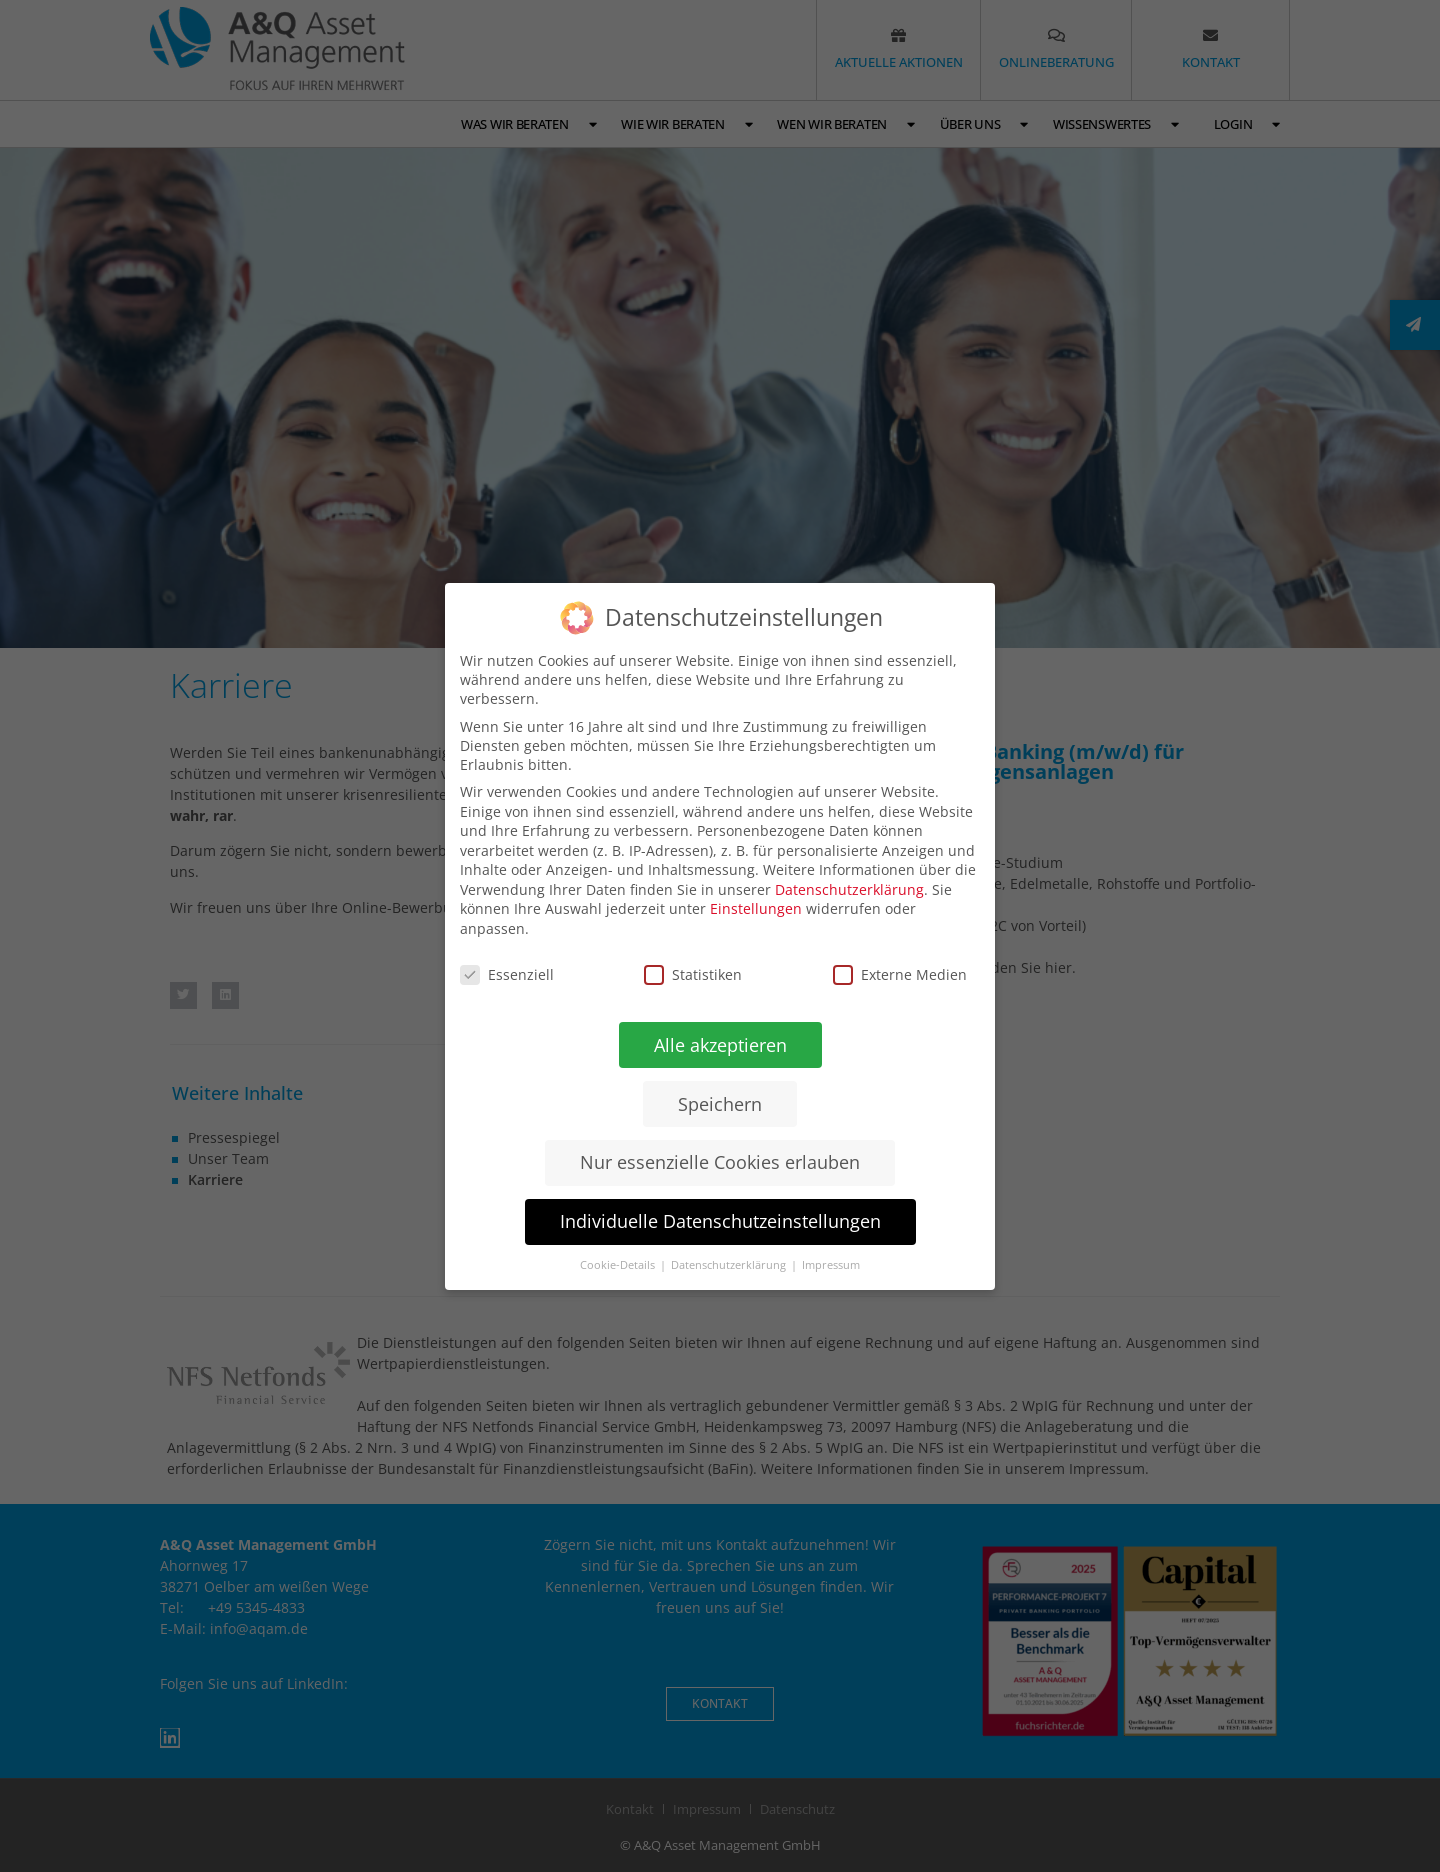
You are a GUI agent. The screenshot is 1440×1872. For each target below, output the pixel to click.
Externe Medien (900, 974)
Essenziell (507, 973)
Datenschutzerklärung (849, 888)
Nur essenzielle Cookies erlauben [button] (720, 1162)
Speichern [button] (720, 1103)
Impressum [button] (831, 1265)
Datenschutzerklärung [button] (730, 1265)
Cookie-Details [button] (619, 1265)
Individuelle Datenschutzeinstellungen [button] (719, 1221)
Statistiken (693, 973)
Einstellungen (756, 908)
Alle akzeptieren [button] (719, 1044)
